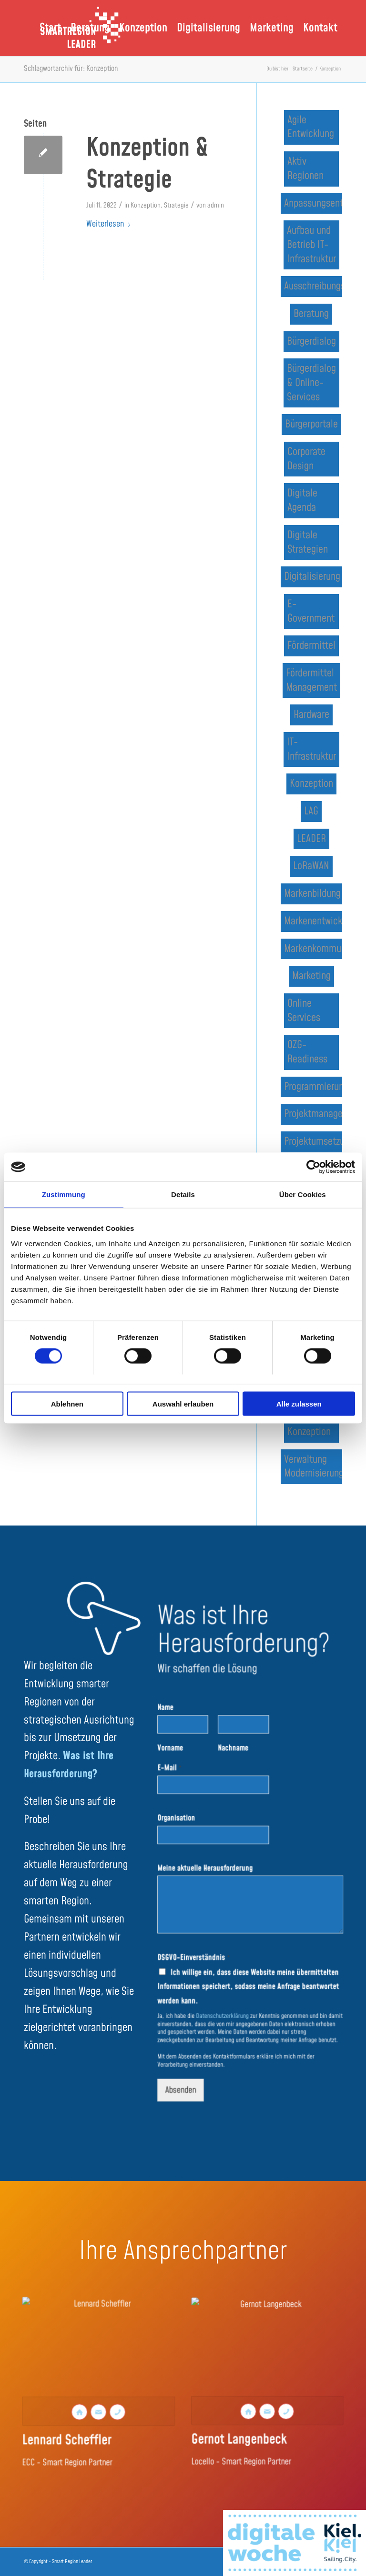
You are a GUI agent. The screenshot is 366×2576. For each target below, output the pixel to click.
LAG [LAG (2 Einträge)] (311, 811)
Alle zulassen (299, 1403)
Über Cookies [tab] (302, 1194)
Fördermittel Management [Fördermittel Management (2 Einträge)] (311, 680)
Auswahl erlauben (183, 1403)
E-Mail (187, 1789)
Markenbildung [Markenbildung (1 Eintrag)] (312, 893)
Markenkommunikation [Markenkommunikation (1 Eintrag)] (313, 948)
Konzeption (146, 205)
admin (215, 205)
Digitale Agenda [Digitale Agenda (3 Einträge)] (302, 500)
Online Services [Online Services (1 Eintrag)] (303, 1010)
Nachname (237, 1774)
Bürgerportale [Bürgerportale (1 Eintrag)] (311, 424)
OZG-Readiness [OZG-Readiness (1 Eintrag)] (307, 1052)
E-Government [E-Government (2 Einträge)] (311, 611)
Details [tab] (183, 1194)
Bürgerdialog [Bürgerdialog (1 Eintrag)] (311, 341)
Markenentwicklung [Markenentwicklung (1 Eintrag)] (313, 921)
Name (184, 1742)
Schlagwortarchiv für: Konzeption (71, 68)
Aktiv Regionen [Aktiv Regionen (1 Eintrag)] (305, 168)
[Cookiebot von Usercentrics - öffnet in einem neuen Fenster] (313, 1167)
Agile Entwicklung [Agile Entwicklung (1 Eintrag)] (310, 127)
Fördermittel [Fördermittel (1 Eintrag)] (311, 645)
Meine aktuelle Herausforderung (215, 1867)
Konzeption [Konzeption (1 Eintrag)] (311, 783)
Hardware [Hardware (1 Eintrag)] (311, 714)
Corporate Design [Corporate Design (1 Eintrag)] (306, 459)
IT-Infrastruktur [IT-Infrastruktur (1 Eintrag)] (311, 749)
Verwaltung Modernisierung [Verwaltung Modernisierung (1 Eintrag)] (313, 1466)
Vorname (188, 1774)
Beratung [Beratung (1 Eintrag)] (311, 314)
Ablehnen (67, 1403)
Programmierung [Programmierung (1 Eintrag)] (313, 1087)
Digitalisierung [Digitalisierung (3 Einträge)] (312, 576)
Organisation (192, 1828)
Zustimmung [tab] (63, 1194)
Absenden (195, 2041)
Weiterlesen (109, 224)
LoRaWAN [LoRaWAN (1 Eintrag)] (311, 866)
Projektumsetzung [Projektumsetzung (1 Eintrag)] (313, 1141)
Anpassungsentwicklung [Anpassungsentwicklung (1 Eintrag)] (313, 203)
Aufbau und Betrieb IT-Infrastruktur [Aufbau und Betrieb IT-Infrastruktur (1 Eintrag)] (311, 244)
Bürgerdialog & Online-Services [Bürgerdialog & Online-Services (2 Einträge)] (311, 382)
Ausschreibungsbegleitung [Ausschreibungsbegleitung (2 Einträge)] (313, 286)
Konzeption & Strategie (147, 164)
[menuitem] (50, 28)
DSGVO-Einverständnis (206, 1938)
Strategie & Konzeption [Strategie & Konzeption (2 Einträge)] (309, 1424)
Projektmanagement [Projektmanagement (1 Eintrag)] (313, 1114)
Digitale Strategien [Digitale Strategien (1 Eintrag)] (307, 542)
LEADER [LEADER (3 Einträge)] (311, 839)
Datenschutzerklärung (228, 1983)
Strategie (176, 205)
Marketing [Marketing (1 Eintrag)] (311, 976)
